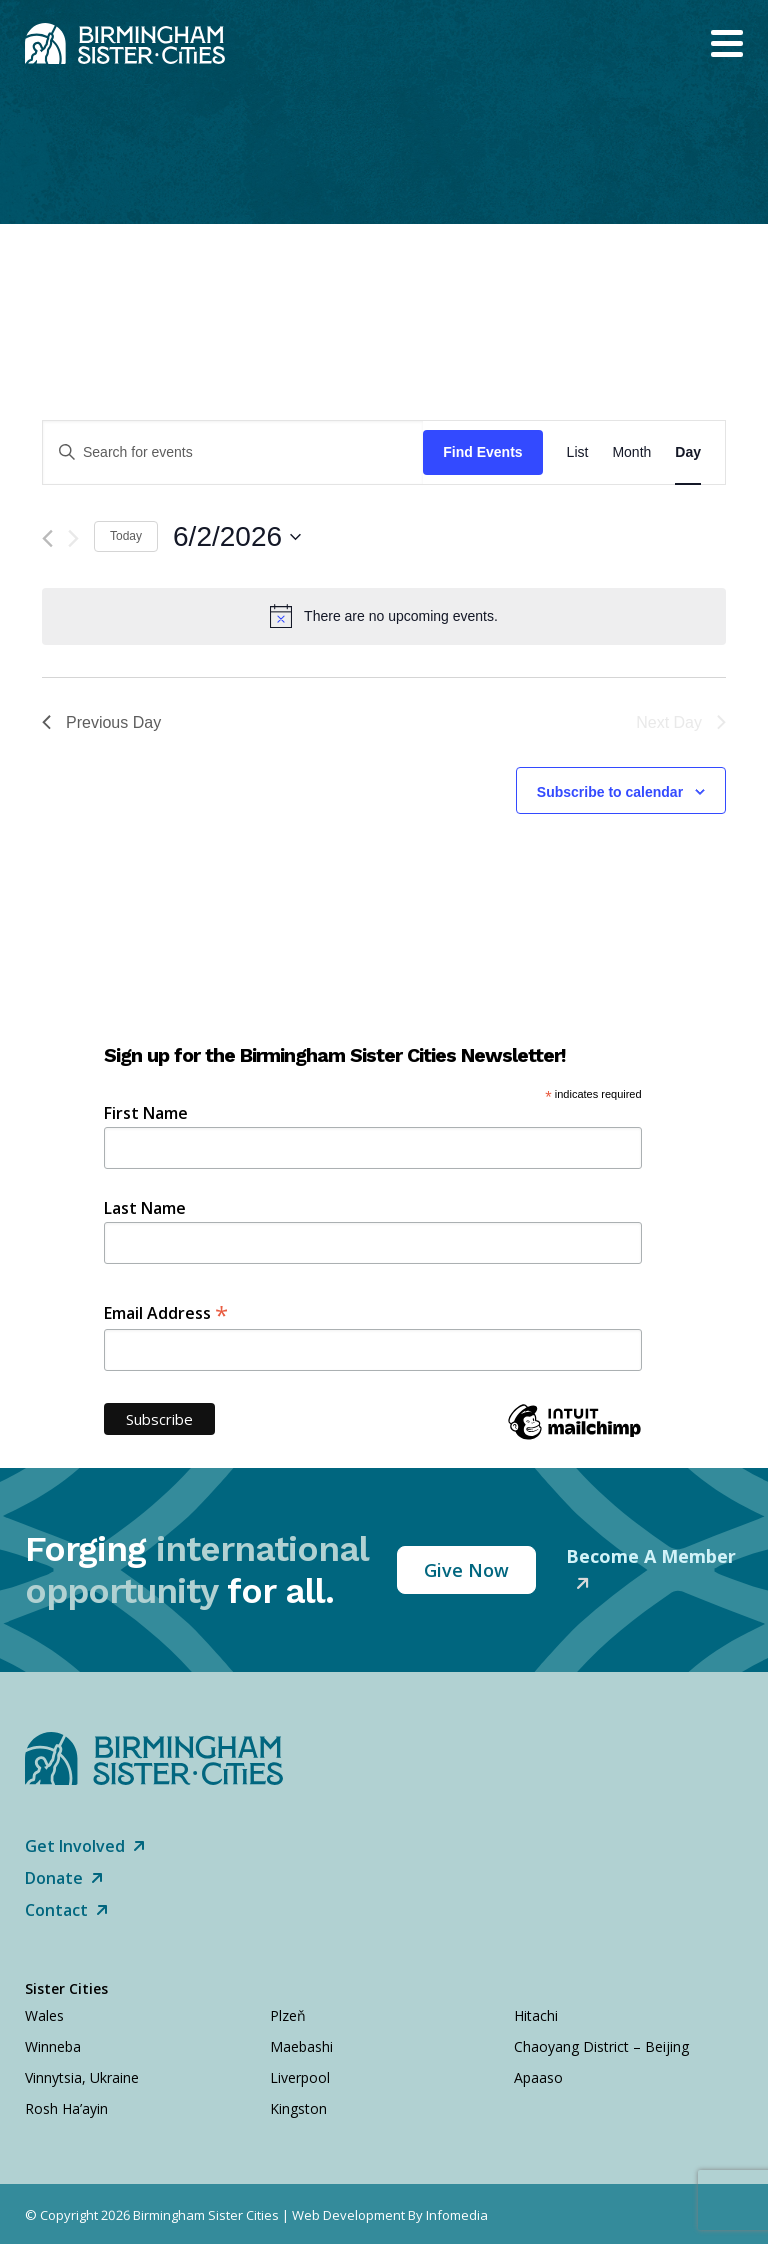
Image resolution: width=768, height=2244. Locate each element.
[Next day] (73, 538)
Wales (44, 2015)
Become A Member (651, 1556)
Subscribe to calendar (610, 792)
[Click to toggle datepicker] (237, 537)
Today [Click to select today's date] (126, 536)
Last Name (145, 1208)
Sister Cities (66, 1988)
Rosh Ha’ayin (66, 2108)
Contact (66, 1910)
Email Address (166, 1312)
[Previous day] (47, 538)
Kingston (298, 2108)
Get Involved (85, 1846)
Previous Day (101, 722)
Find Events (482, 452)
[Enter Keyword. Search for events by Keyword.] (233, 452)
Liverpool (300, 2077)
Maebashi (301, 2046)
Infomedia (457, 2215)
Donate (64, 1878)
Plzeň (288, 2015)
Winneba (53, 2046)
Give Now (466, 1570)
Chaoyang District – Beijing (601, 2046)
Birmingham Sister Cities (206, 2215)
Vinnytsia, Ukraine (82, 2077)
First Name (146, 1113)
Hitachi (536, 2015)
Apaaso (538, 2077)
